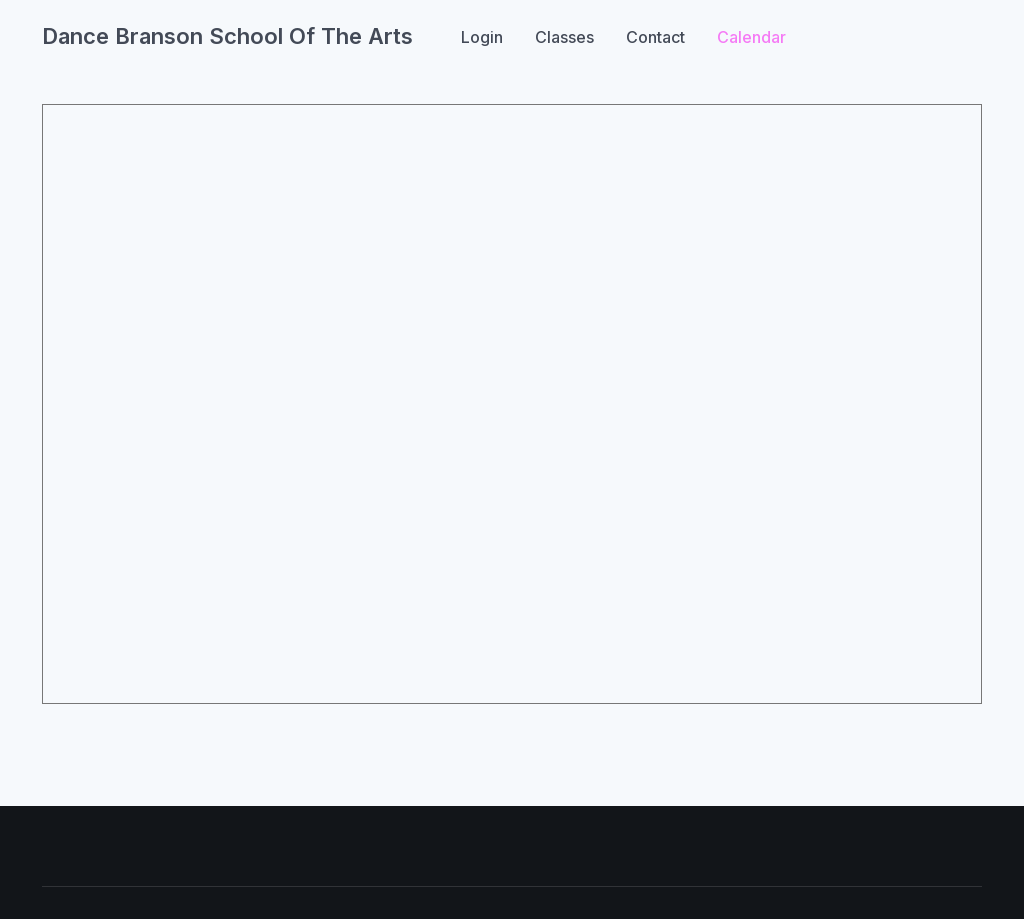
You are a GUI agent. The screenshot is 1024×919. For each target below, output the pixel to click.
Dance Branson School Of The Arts (227, 36)
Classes (564, 37)
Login (482, 37)
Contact (655, 37)
